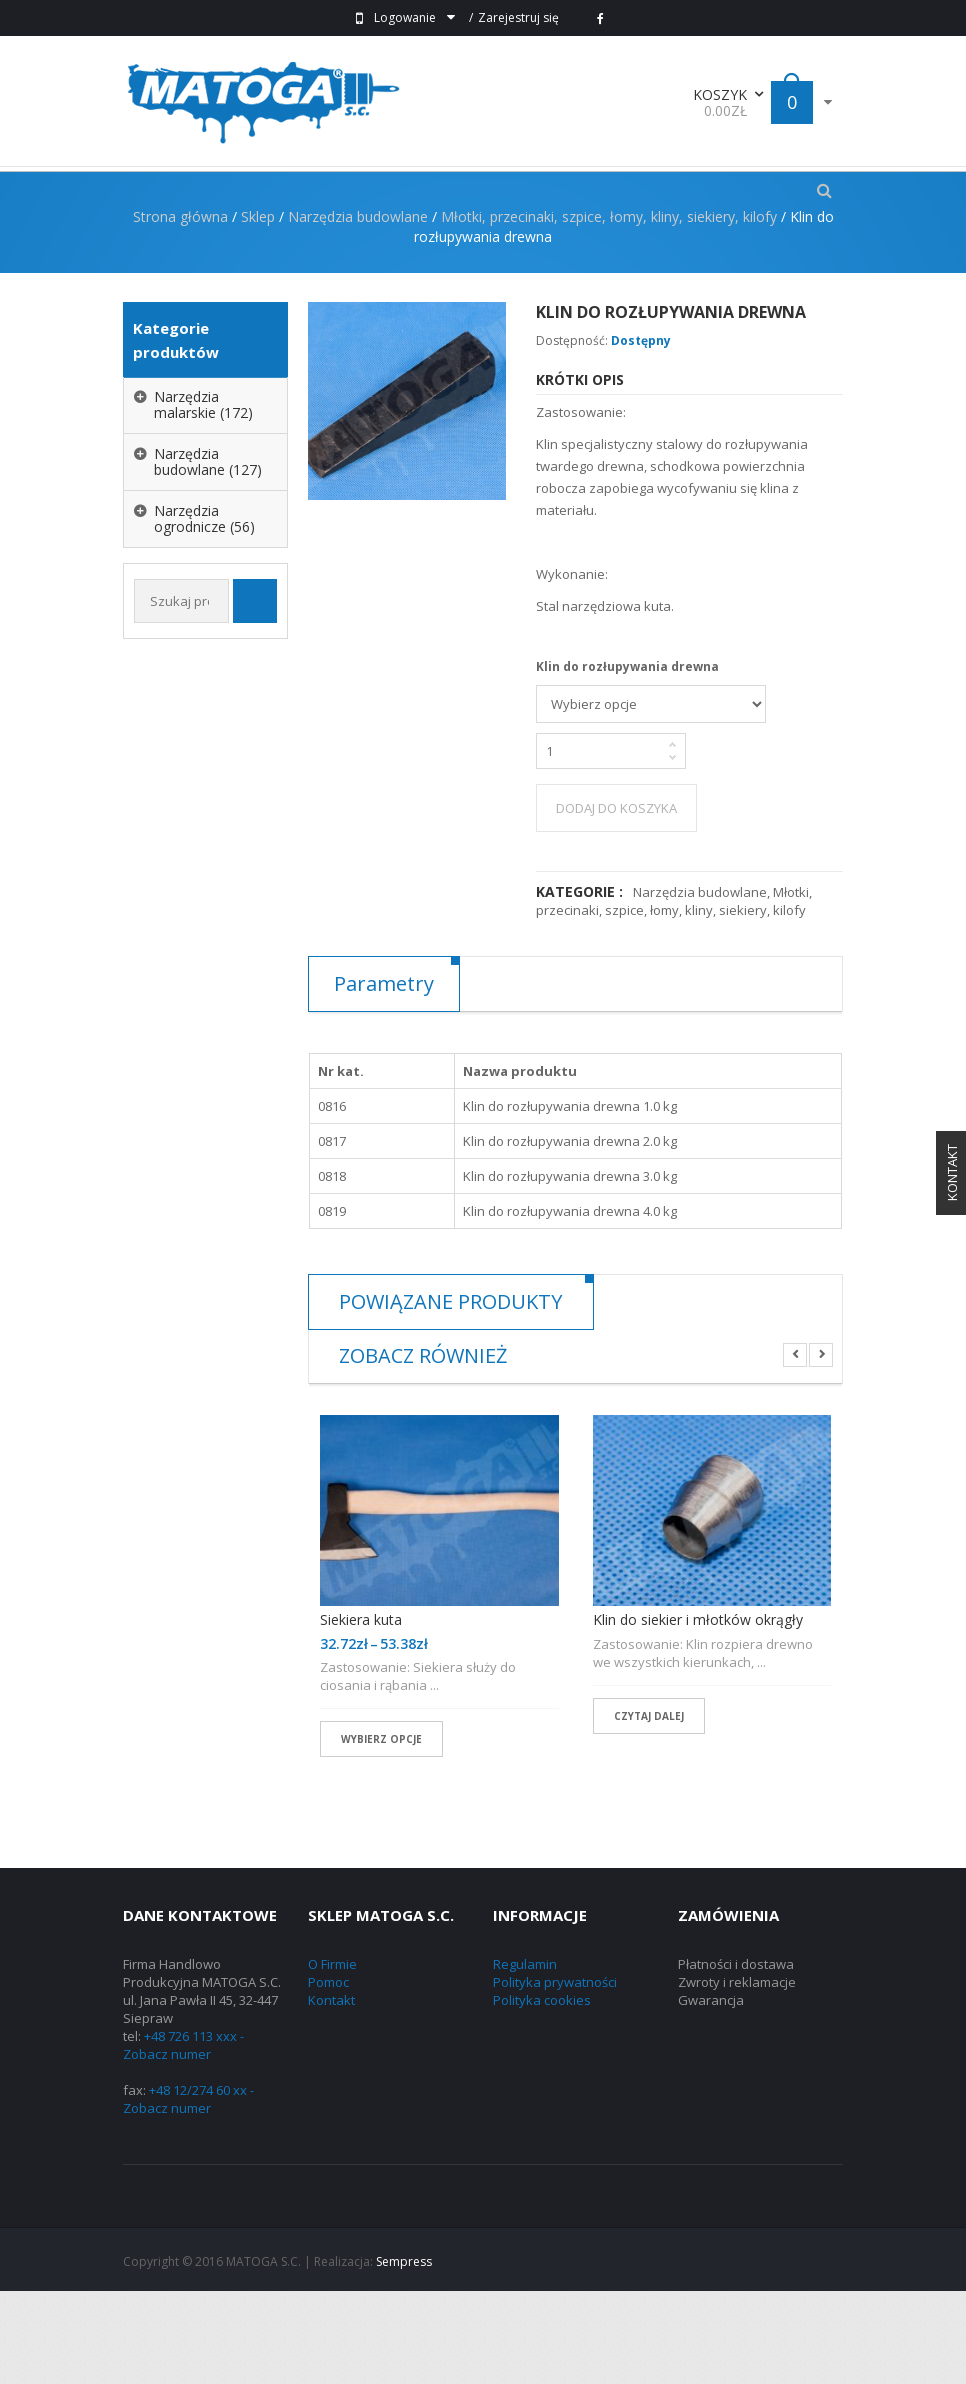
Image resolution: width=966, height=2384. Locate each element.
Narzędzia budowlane (358, 309)
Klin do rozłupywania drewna (627, 759)
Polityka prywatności (555, 2075)
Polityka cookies (542, 2093)
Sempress (404, 2354)
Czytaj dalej (649, 1809)
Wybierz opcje (381, 1832)
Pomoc (328, 2075)
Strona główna (180, 309)
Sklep (258, 309)
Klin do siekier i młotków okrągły (698, 1713)
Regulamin (525, 2057)
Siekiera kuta (361, 1713)
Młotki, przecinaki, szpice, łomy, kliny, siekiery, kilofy (609, 309)
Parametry (384, 1076)
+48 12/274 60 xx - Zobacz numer (188, 2192)
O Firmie (332, 2057)
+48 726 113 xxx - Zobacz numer (183, 2138)
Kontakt (331, 2093)
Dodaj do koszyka (616, 901)
